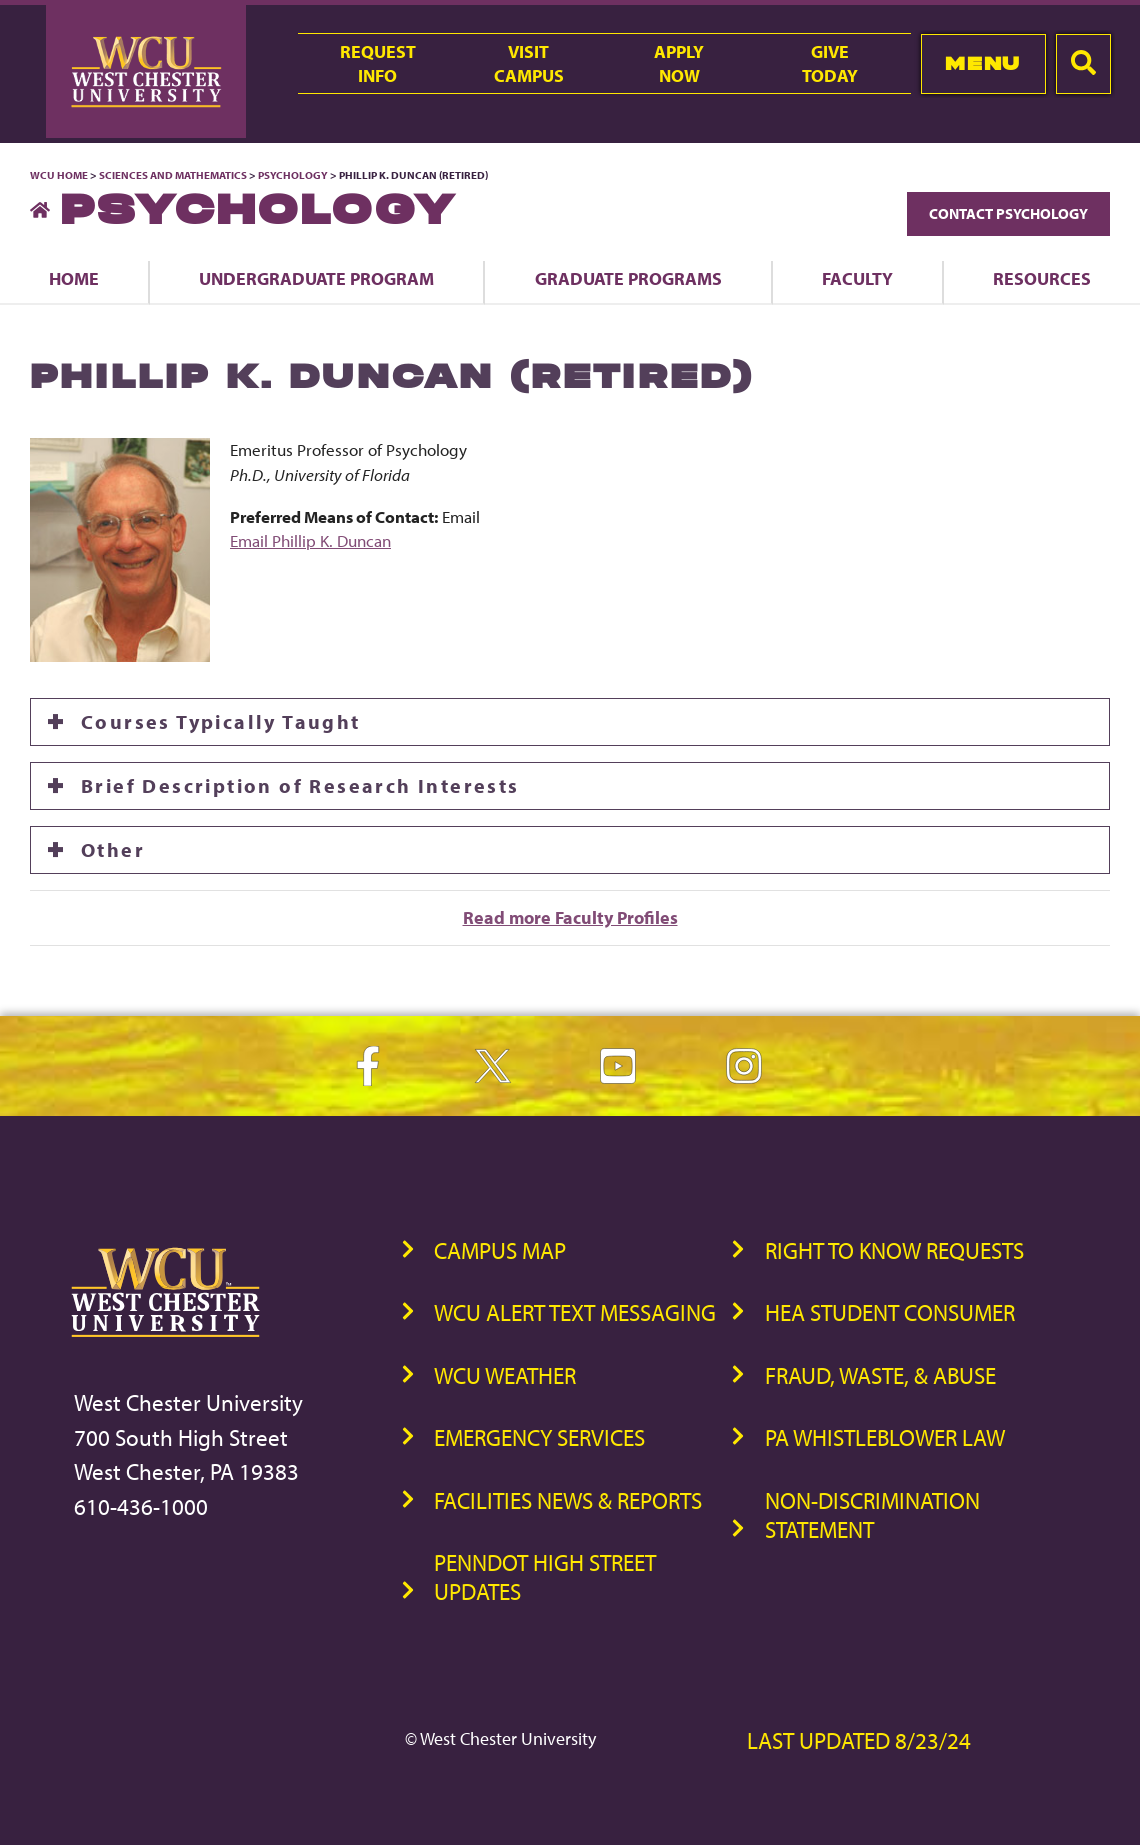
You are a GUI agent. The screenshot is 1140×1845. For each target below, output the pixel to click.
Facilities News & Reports (568, 1500)
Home (74, 278)
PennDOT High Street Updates (545, 1577)
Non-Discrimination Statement (872, 1515)
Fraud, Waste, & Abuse (880, 1375)
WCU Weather (505, 1375)
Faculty (857, 278)
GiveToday (830, 63)
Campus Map (500, 1250)
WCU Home (59, 175)
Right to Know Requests (894, 1250)
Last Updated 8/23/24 (859, 1740)
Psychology (293, 175)
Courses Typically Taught (221, 721)
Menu (982, 63)
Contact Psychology (1008, 213)
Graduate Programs (628, 278)
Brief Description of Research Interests (300, 785)
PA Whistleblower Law (885, 1437)
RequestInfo (378, 63)
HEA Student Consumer (890, 1312)
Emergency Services (539, 1437)
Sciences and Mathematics (173, 175)
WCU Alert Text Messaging (575, 1312)
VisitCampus (529, 63)
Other (113, 849)
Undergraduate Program (316, 278)
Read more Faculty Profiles (570, 917)
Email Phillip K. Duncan (310, 540)
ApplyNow (679, 63)
